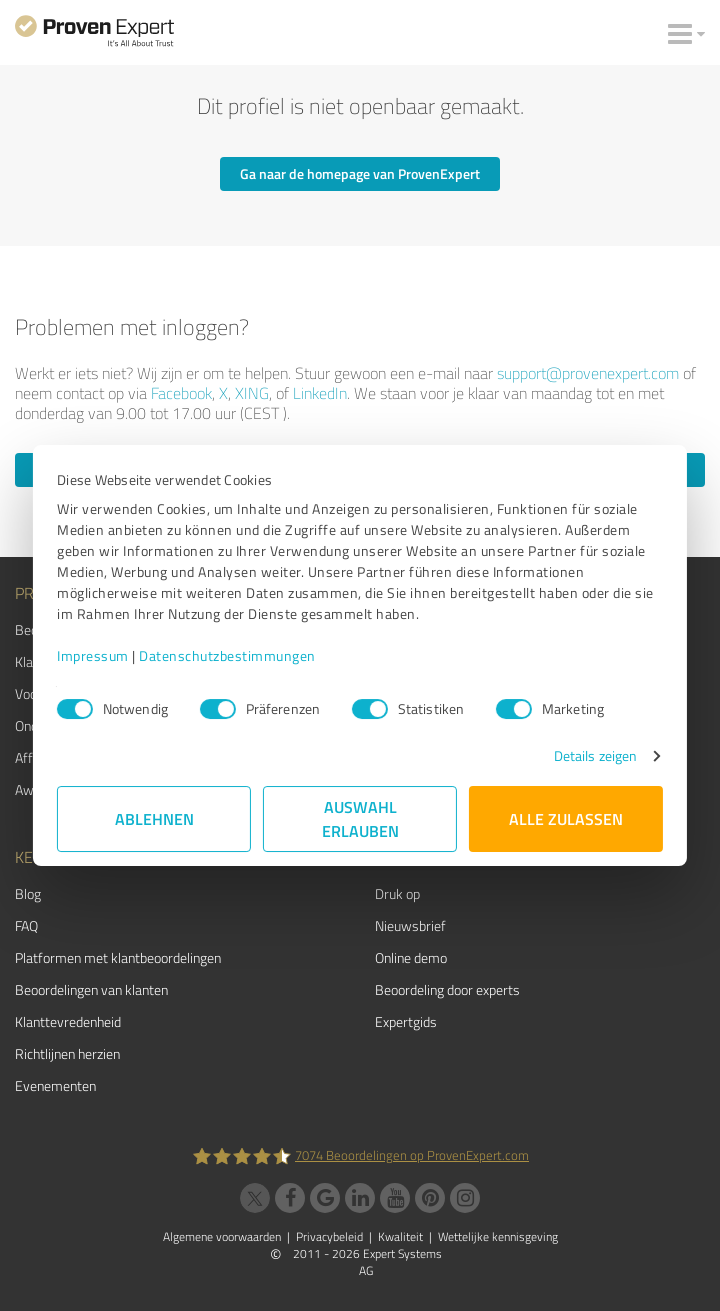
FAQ (26, 925)
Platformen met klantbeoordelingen (118, 957)
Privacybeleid (329, 1236)
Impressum (93, 655)
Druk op (397, 893)
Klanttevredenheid (68, 1021)
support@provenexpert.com (588, 373)
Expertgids (406, 1021)
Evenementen (55, 1085)
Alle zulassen (566, 818)
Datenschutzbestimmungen (227, 655)
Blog (28, 893)
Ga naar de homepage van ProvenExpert (360, 173)
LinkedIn (320, 393)
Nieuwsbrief (410, 925)
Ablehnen (154, 818)
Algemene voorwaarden (222, 1236)
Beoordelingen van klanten (91, 989)
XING (252, 393)
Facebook (181, 393)
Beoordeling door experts (447, 989)
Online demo (411, 957)
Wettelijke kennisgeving (498, 1236)
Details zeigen (595, 755)
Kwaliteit (400, 1236)
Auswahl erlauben (360, 818)
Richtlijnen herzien (67, 1053)
